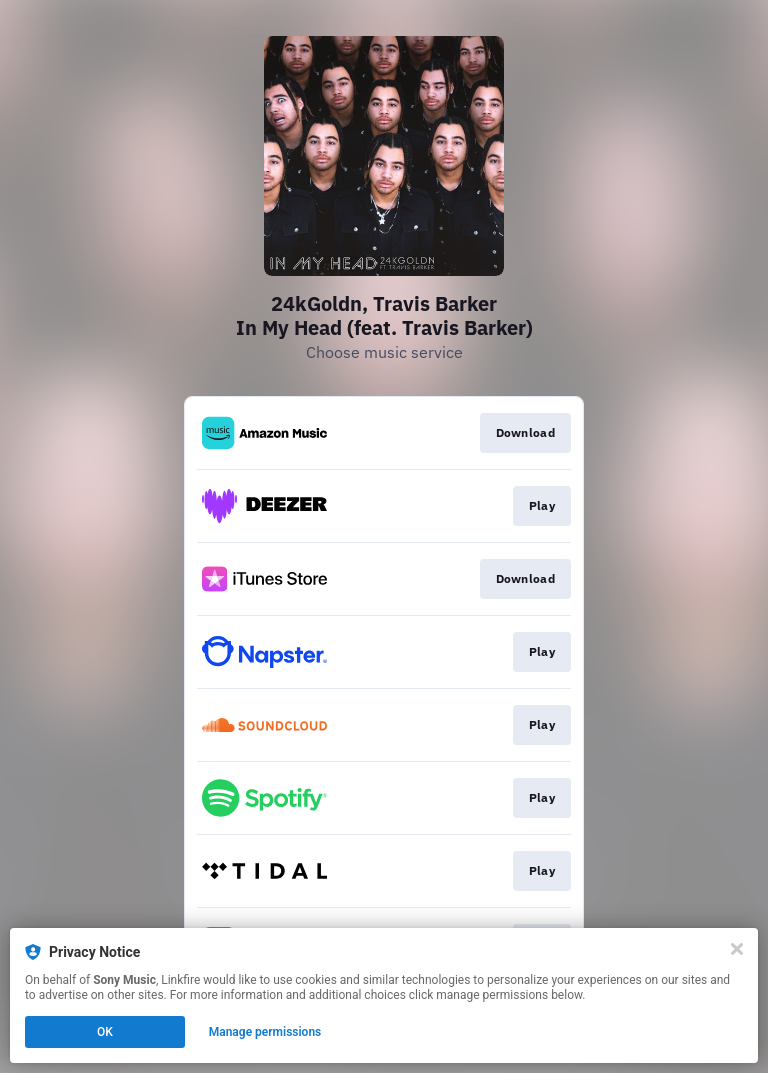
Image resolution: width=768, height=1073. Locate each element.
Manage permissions (265, 1032)
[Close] (737, 949)
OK (105, 1032)
